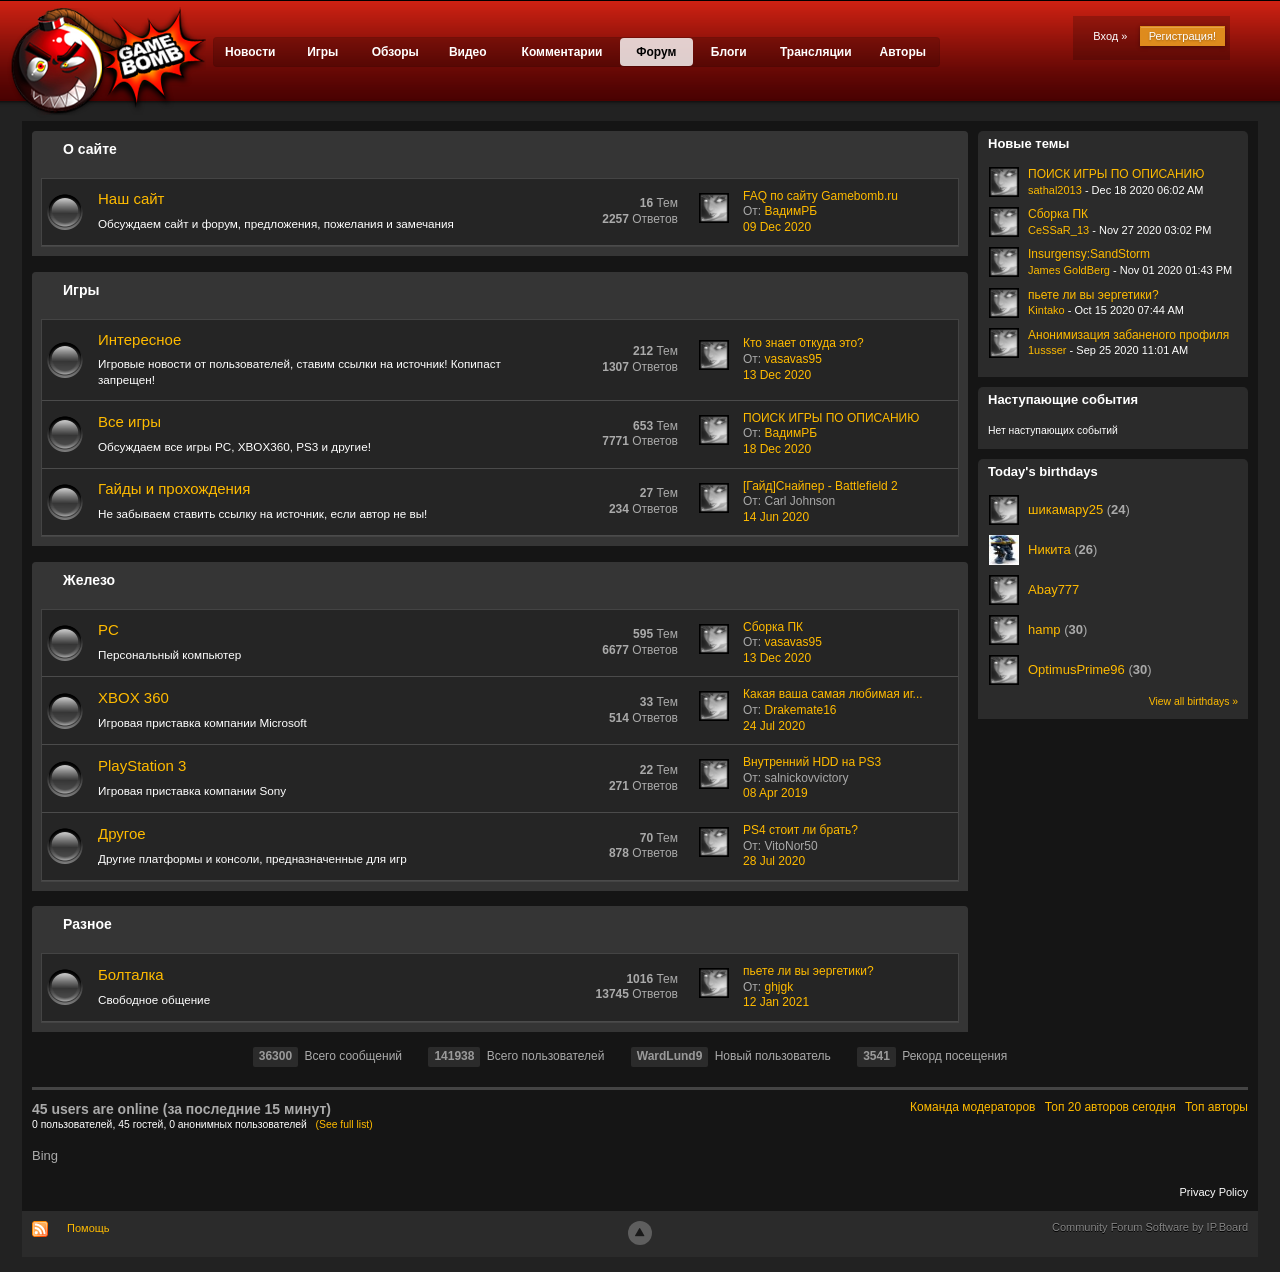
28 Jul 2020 (774, 861)
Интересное (139, 339)
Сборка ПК (773, 627)
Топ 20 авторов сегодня (1110, 1107)
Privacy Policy (1214, 1192)
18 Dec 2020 (777, 449)
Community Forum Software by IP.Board (1150, 1227)
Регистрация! (1182, 36)
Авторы (902, 52)
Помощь (88, 1228)
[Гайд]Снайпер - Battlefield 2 (820, 486)
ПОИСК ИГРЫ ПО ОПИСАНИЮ (831, 418)
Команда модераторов (972, 1107)
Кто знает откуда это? (803, 343)
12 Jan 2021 (776, 1002)
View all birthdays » (1193, 701)
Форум (656, 52)
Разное (87, 924)
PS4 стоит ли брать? (800, 830)
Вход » (1110, 36)
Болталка (131, 974)
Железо (89, 580)
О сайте (90, 149)
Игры (322, 52)
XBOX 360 (133, 697)
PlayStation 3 (142, 765)
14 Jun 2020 (776, 517)
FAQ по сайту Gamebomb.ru (820, 196)
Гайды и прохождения (174, 488)
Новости (250, 52)
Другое (122, 833)
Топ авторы (1216, 1107)
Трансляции (816, 52)
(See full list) (344, 1124)
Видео (468, 52)
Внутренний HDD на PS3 (812, 762)
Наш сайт (131, 198)
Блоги (729, 52)
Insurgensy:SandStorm (1089, 254)
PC (108, 629)
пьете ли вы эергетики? (808, 971)
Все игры (129, 421)
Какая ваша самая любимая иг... (833, 694)
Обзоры (395, 52)
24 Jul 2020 (774, 726)
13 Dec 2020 (777, 375)
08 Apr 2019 (775, 793)
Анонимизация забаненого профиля (1128, 335)
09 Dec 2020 (777, 227)
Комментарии (562, 52)
